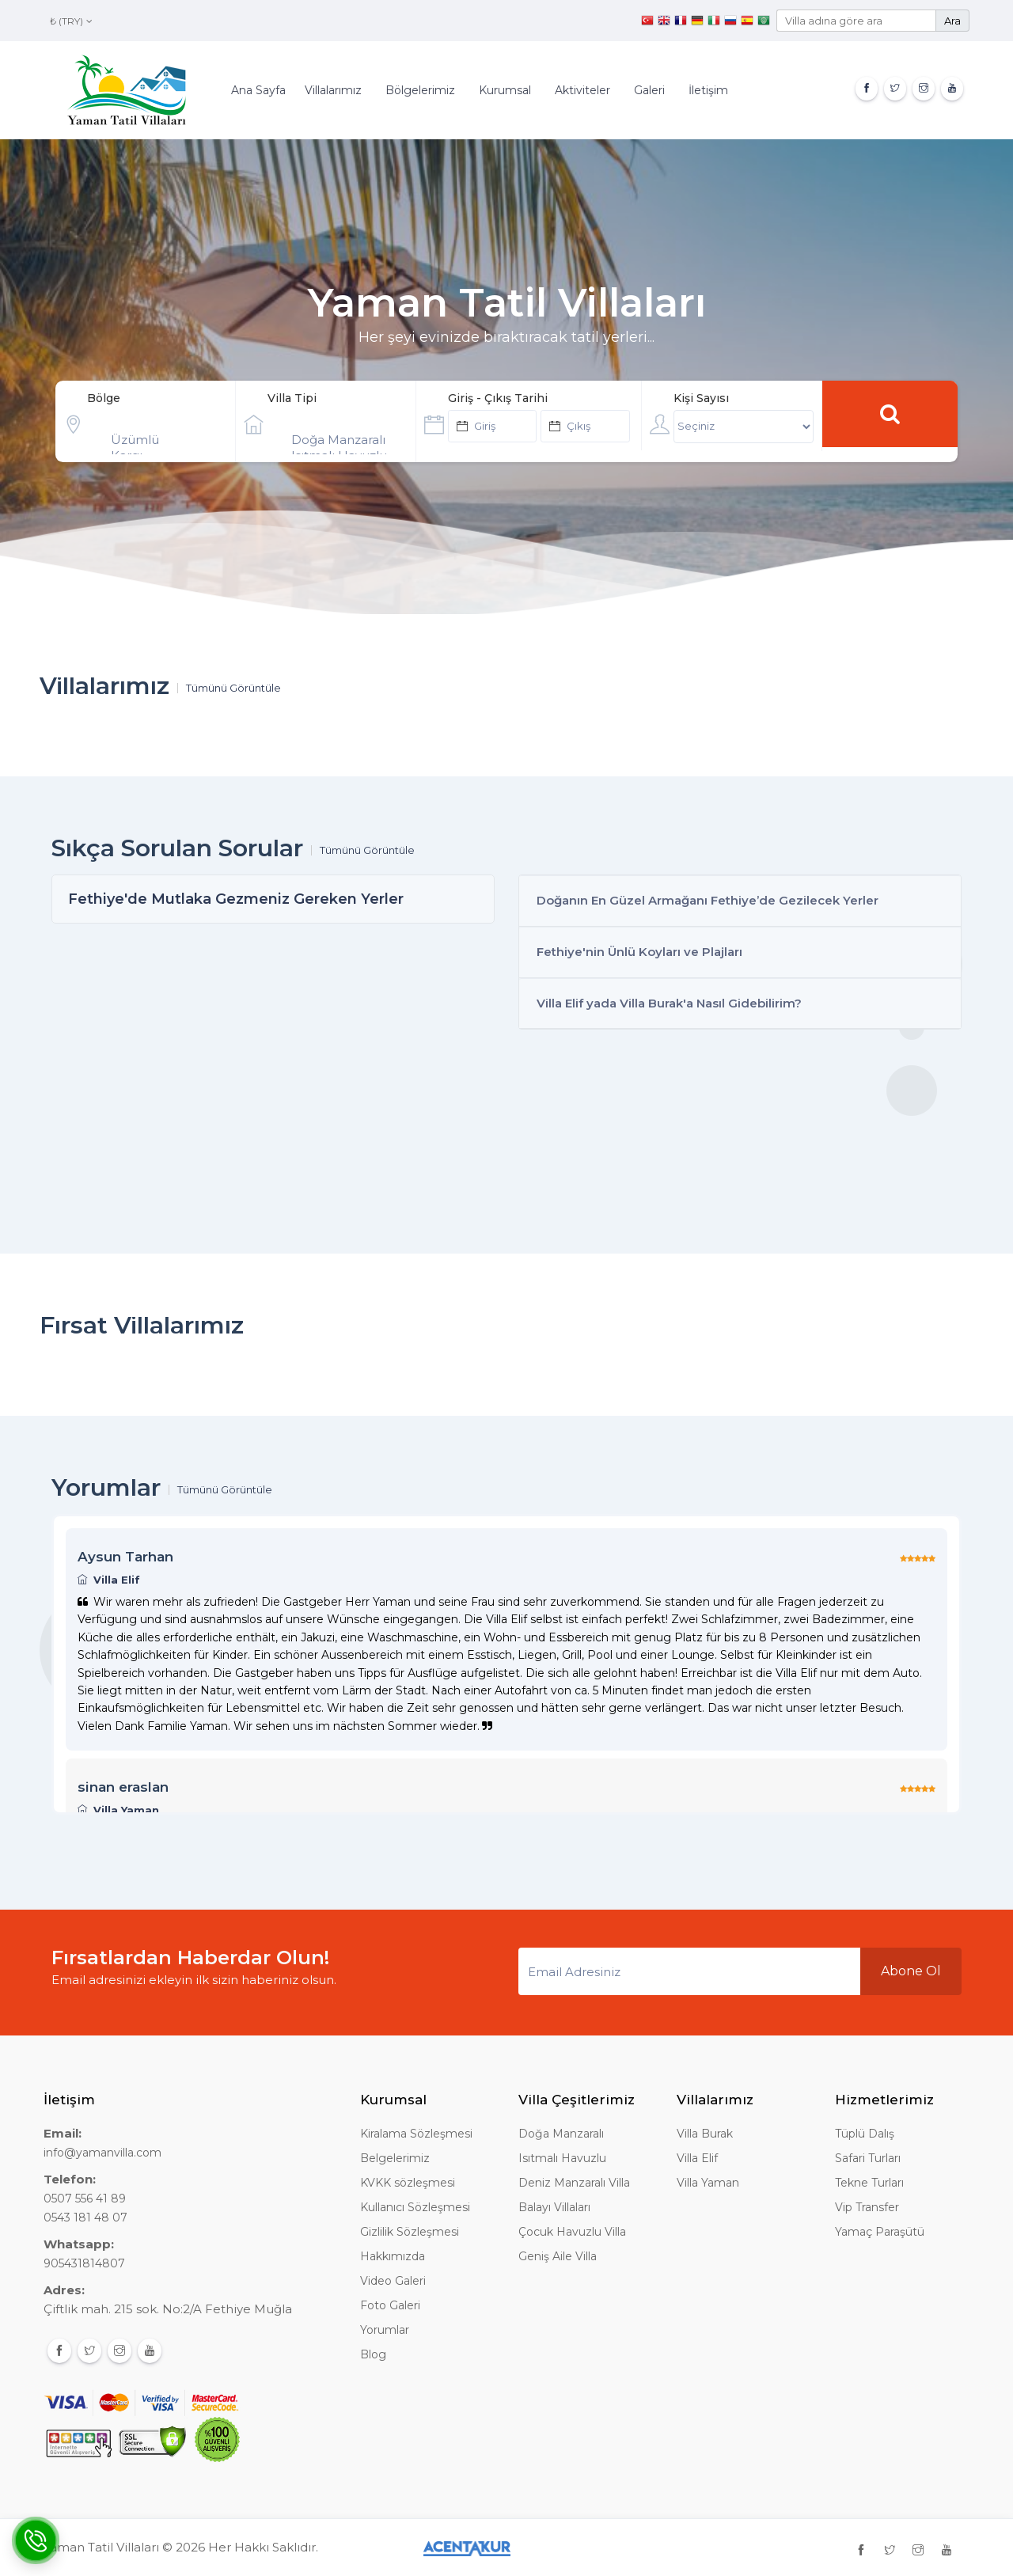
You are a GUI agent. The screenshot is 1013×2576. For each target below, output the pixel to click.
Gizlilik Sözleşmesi (409, 2232)
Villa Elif (697, 2158)
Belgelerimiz (395, 2158)
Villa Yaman (708, 2183)
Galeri (649, 90)
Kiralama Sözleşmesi (416, 2133)
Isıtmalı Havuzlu (562, 2158)
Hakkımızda (392, 2256)
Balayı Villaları (554, 2207)
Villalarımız (333, 90)
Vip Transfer (867, 2207)
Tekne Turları (869, 2183)
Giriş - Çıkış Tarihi (498, 398)
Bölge (103, 398)
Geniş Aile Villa (557, 2256)
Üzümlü (163, 440)
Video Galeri (393, 2281)
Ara (952, 20)
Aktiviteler (582, 90)
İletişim (708, 90)
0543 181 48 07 (85, 2217)
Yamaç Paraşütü (879, 2232)
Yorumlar (384, 2330)
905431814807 (84, 2263)
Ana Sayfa (258, 90)
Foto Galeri (390, 2305)
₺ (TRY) (71, 21)
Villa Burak (705, 2133)
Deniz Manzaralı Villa (574, 2183)
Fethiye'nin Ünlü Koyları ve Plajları (639, 951)
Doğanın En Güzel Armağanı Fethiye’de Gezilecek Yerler (707, 900)
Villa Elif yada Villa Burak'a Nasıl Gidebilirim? (669, 1003)
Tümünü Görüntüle (233, 688)
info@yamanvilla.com (102, 2152)
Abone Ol (911, 1970)
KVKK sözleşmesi (407, 2183)
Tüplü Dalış (864, 2133)
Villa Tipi (292, 398)
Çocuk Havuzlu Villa (572, 2232)
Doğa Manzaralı (344, 440)
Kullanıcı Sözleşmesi (415, 2207)
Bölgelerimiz (420, 90)
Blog (373, 2354)
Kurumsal (505, 90)
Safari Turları (868, 2158)
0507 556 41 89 (85, 2198)
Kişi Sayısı (701, 398)
